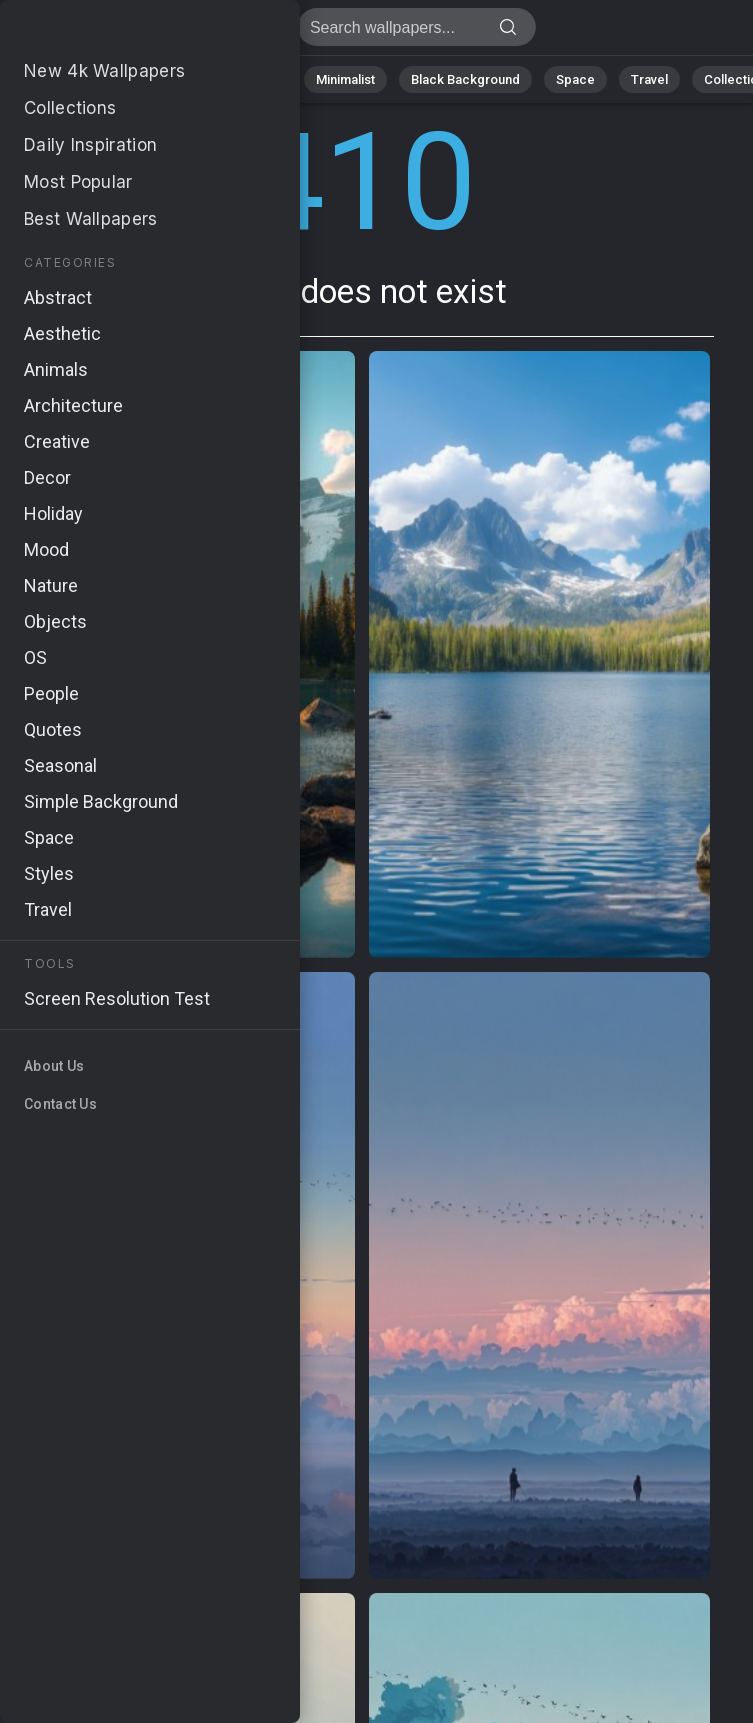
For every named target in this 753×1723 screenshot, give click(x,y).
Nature (89, 79)
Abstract (171, 79)
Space (575, 79)
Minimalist (345, 79)
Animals (256, 79)
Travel (649, 79)
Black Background (465, 79)
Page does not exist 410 (120, 32)
